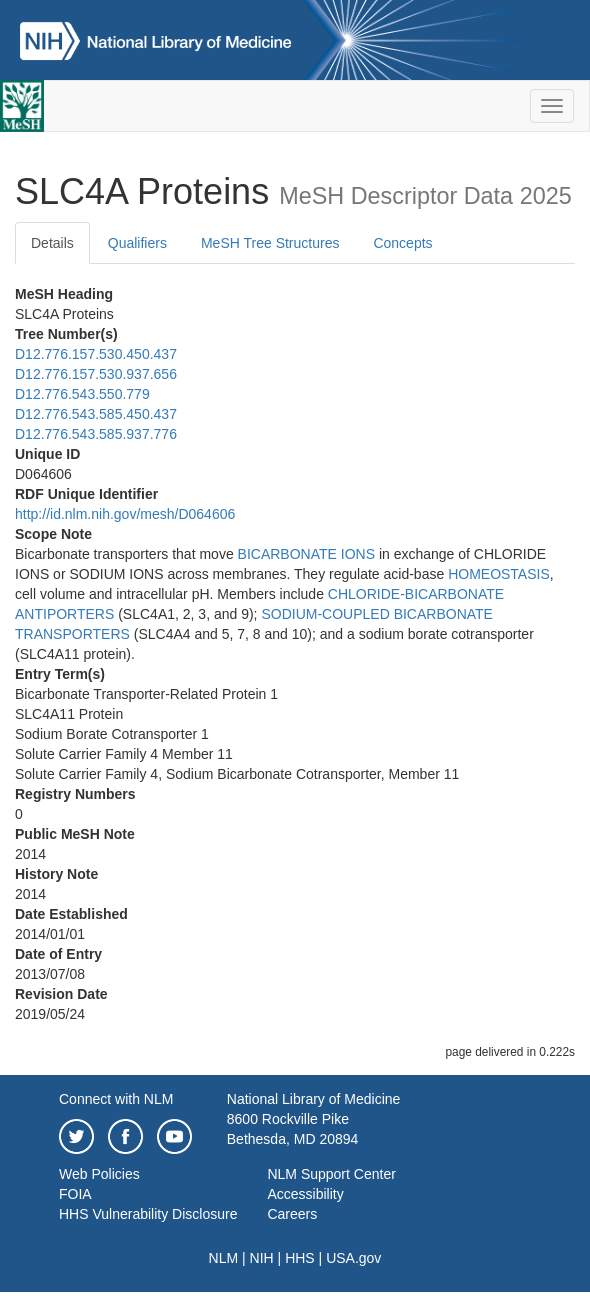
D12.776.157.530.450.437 (96, 354)
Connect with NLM (116, 1099)
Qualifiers (137, 243)
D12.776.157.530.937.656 (96, 374)
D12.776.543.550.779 (82, 394)
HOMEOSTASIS (499, 574)
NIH (262, 1258)
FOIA (75, 1194)
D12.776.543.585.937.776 (96, 434)
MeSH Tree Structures (270, 243)
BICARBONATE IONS (306, 554)
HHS (300, 1258)
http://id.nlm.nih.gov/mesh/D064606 (125, 514)
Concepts (402, 243)
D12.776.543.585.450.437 (96, 414)
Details (52, 243)
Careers (292, 1214)
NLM (224, 1258)
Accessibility (305, 1194)
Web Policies (99, 1174)
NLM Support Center (331, 1174)
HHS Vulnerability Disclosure (148, 1214)
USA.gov (353, 1258)
